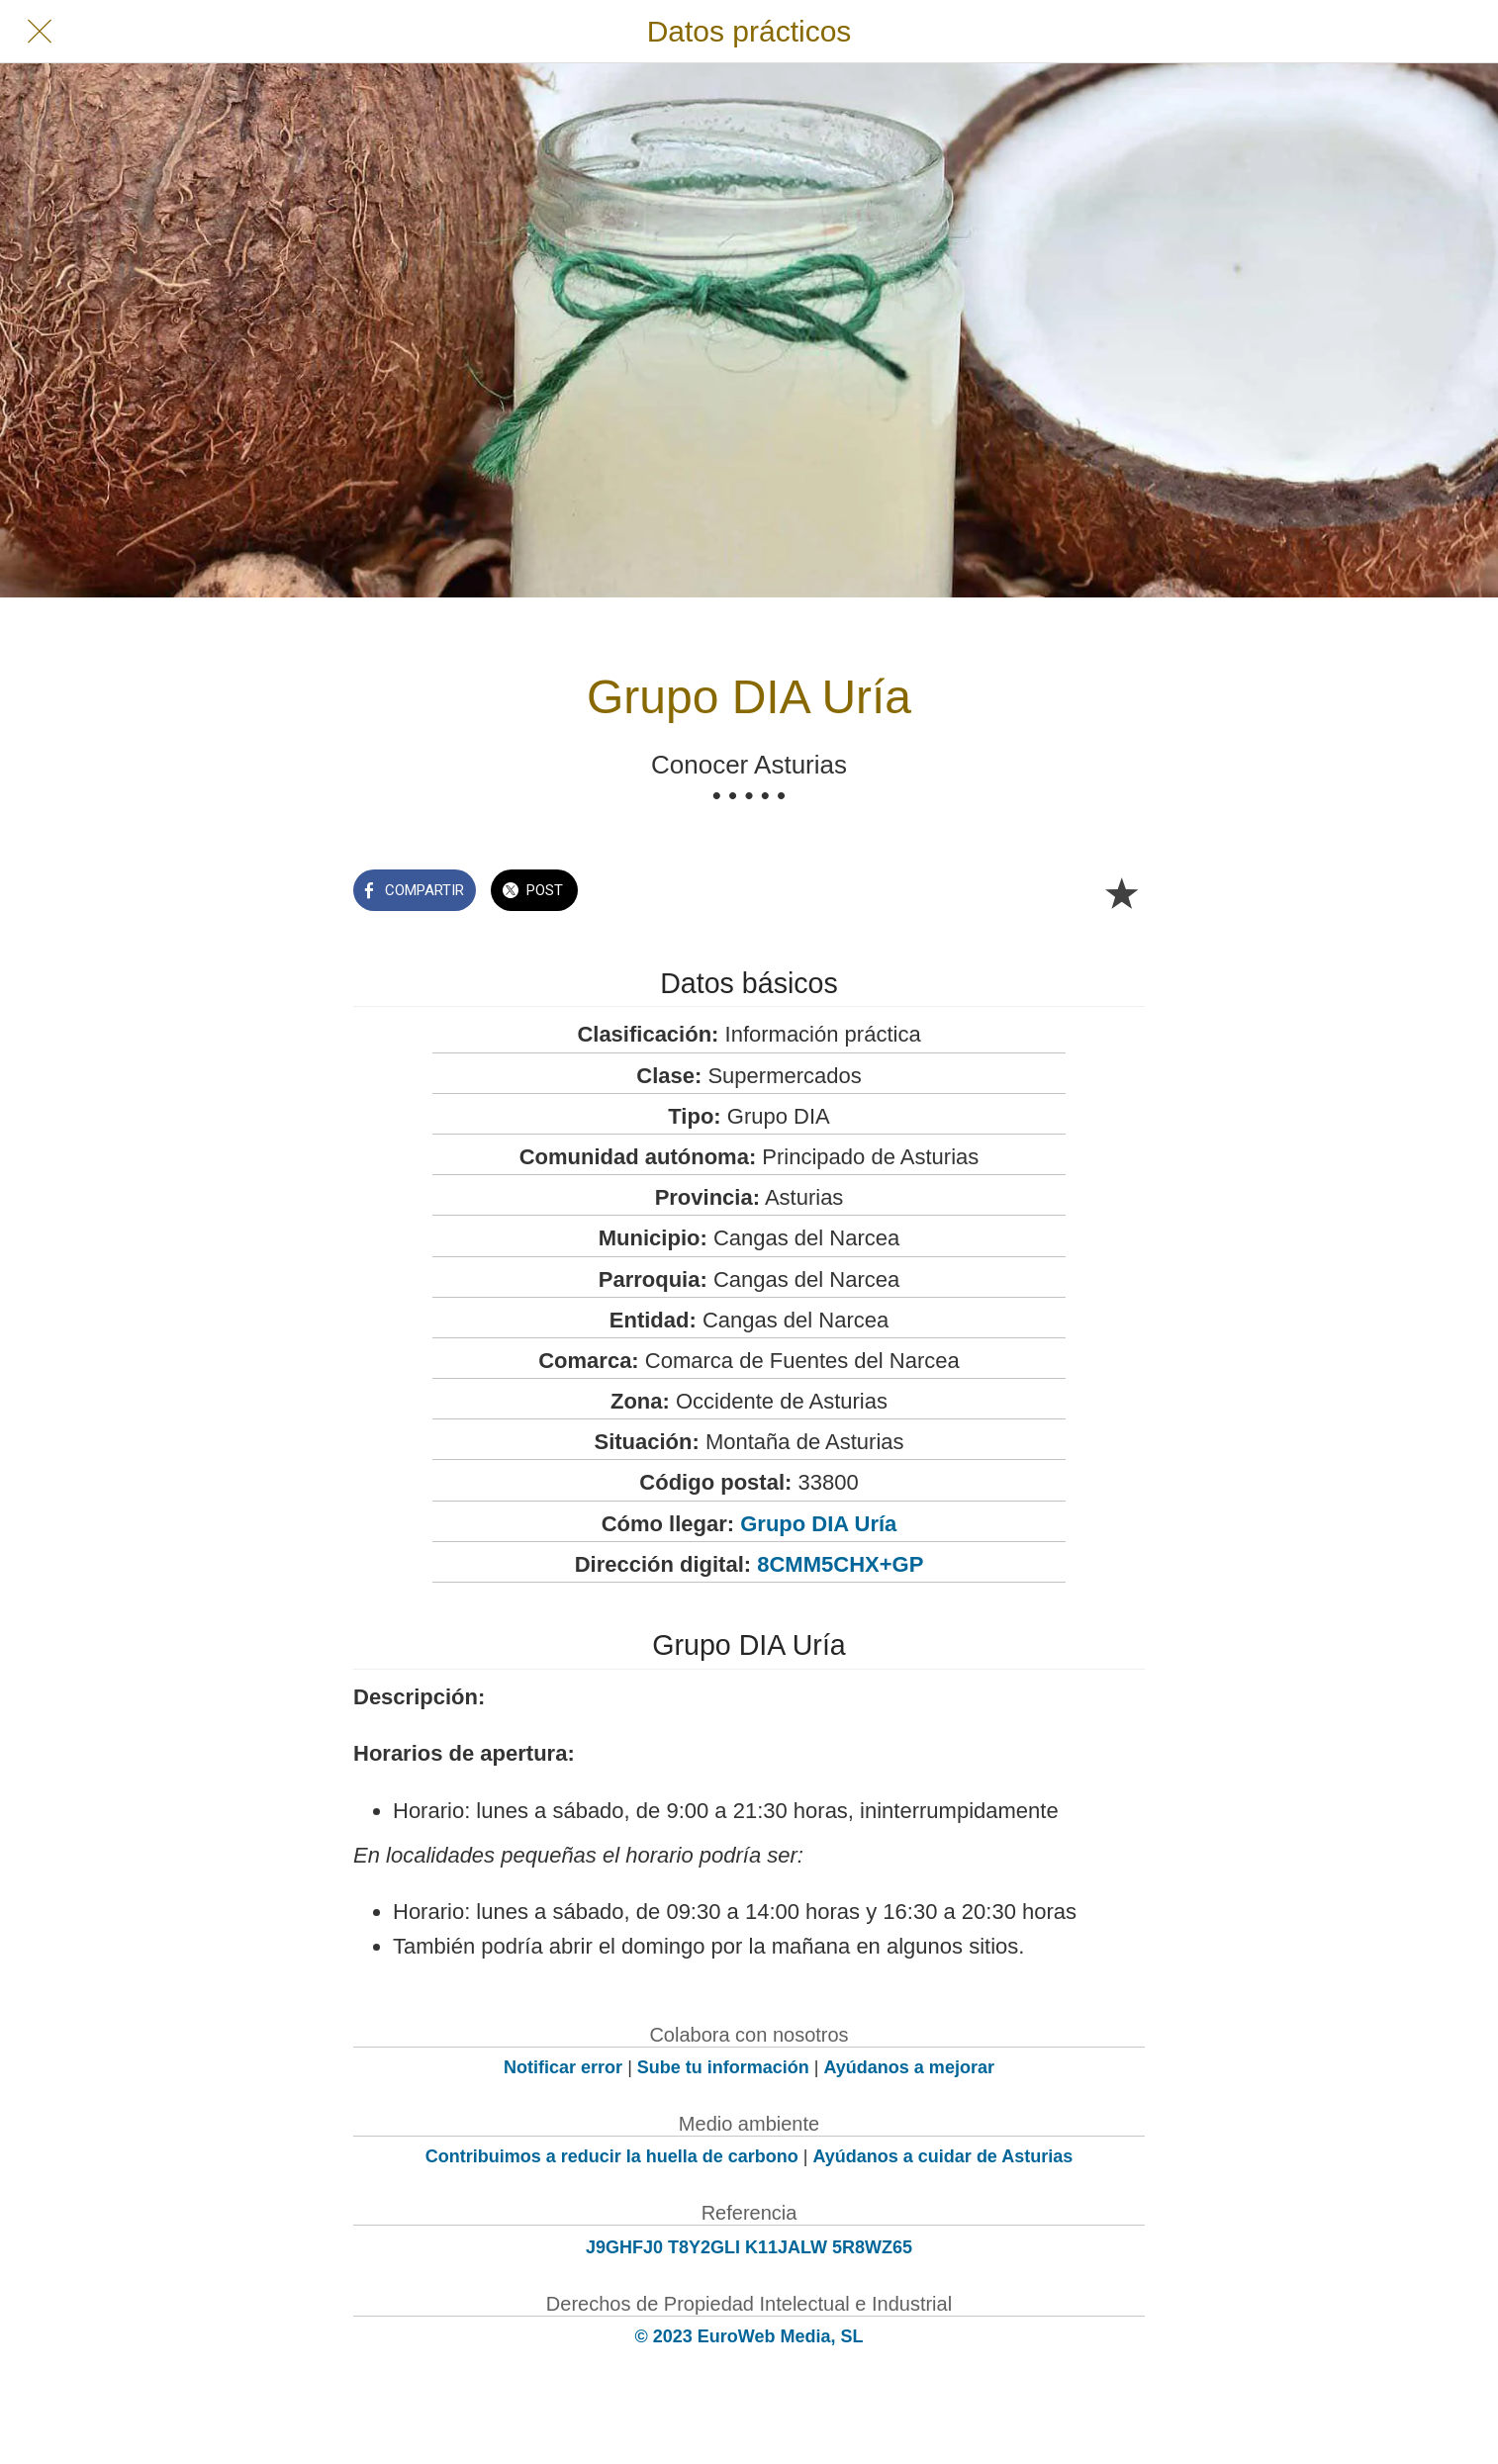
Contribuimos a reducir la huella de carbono (611, 2156)
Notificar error (563, 2067)
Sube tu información (723, 2067)
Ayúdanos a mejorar (909, 2067)
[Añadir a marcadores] (1121, 892)
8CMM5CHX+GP (840, 1564)
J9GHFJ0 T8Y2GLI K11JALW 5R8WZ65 (749, 2247)
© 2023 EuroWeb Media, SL (749, 2336)
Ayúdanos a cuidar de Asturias (943, 2156)
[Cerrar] (39, 32)
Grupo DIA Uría (818, 1523)
